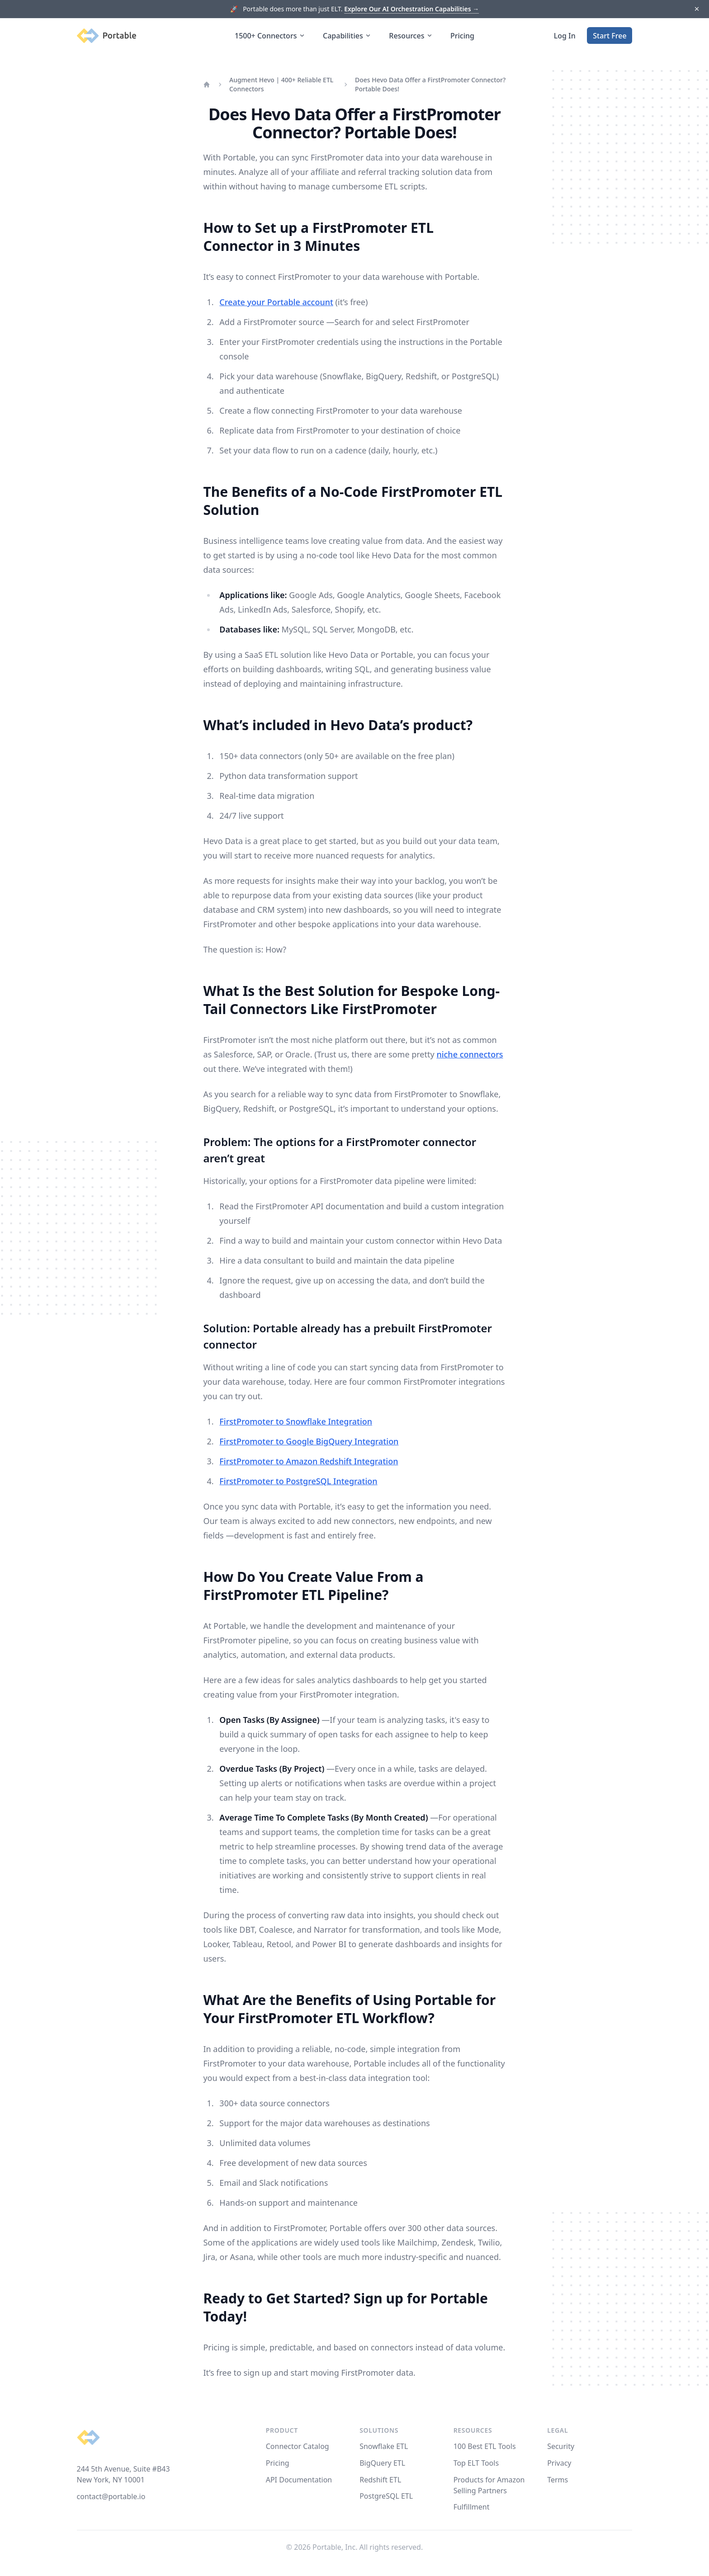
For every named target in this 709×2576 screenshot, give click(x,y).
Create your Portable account (276, 302)
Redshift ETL (380, 2480)
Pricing (462, 36)
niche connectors (469, 1054)
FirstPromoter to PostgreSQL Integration (298, 1481)
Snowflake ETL (383, 2446)
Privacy (559, 2463)
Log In (565, 36)
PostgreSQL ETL (386, 2496)
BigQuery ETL (382, 2463)
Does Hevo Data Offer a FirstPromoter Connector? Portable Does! (430, 84)
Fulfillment (472, 2507)
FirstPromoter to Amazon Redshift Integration (308, 1461)
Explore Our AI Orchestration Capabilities (411, 9)
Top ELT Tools (476, 2463)
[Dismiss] (696, 9)
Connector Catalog (297, 2446)
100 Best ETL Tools (485, 2446)
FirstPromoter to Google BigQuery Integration (308, 1441)
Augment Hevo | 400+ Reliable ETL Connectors (281, 84)
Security (560, 2446)
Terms (557, 2480)
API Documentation (299, 2480)
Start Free (609, 36)
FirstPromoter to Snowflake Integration (295, 1421)
